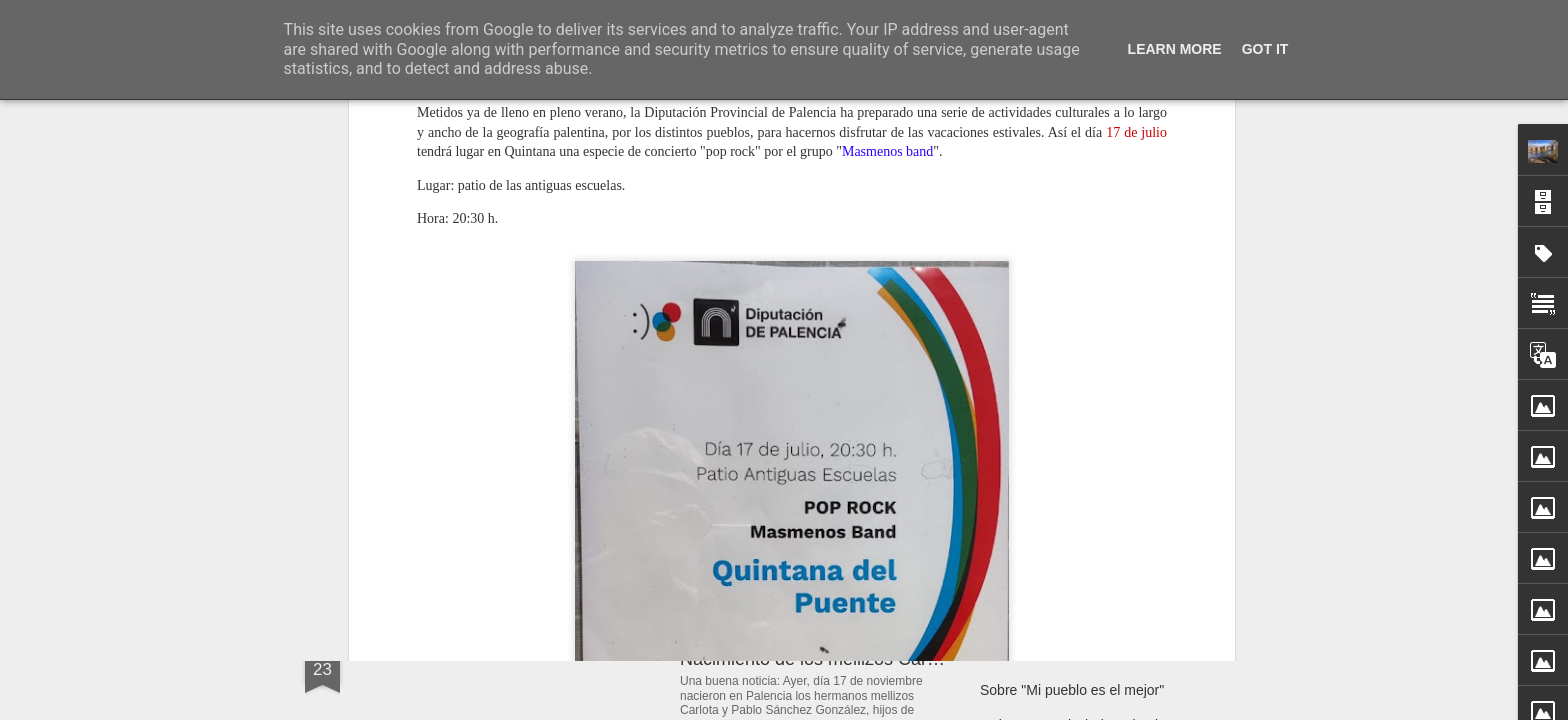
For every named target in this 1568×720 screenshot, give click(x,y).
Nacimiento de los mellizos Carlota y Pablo (850, 659)
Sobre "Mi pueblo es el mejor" (1072, 690)
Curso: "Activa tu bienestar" (1065, 655)
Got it (1265, 49)
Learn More (1175, 49)
